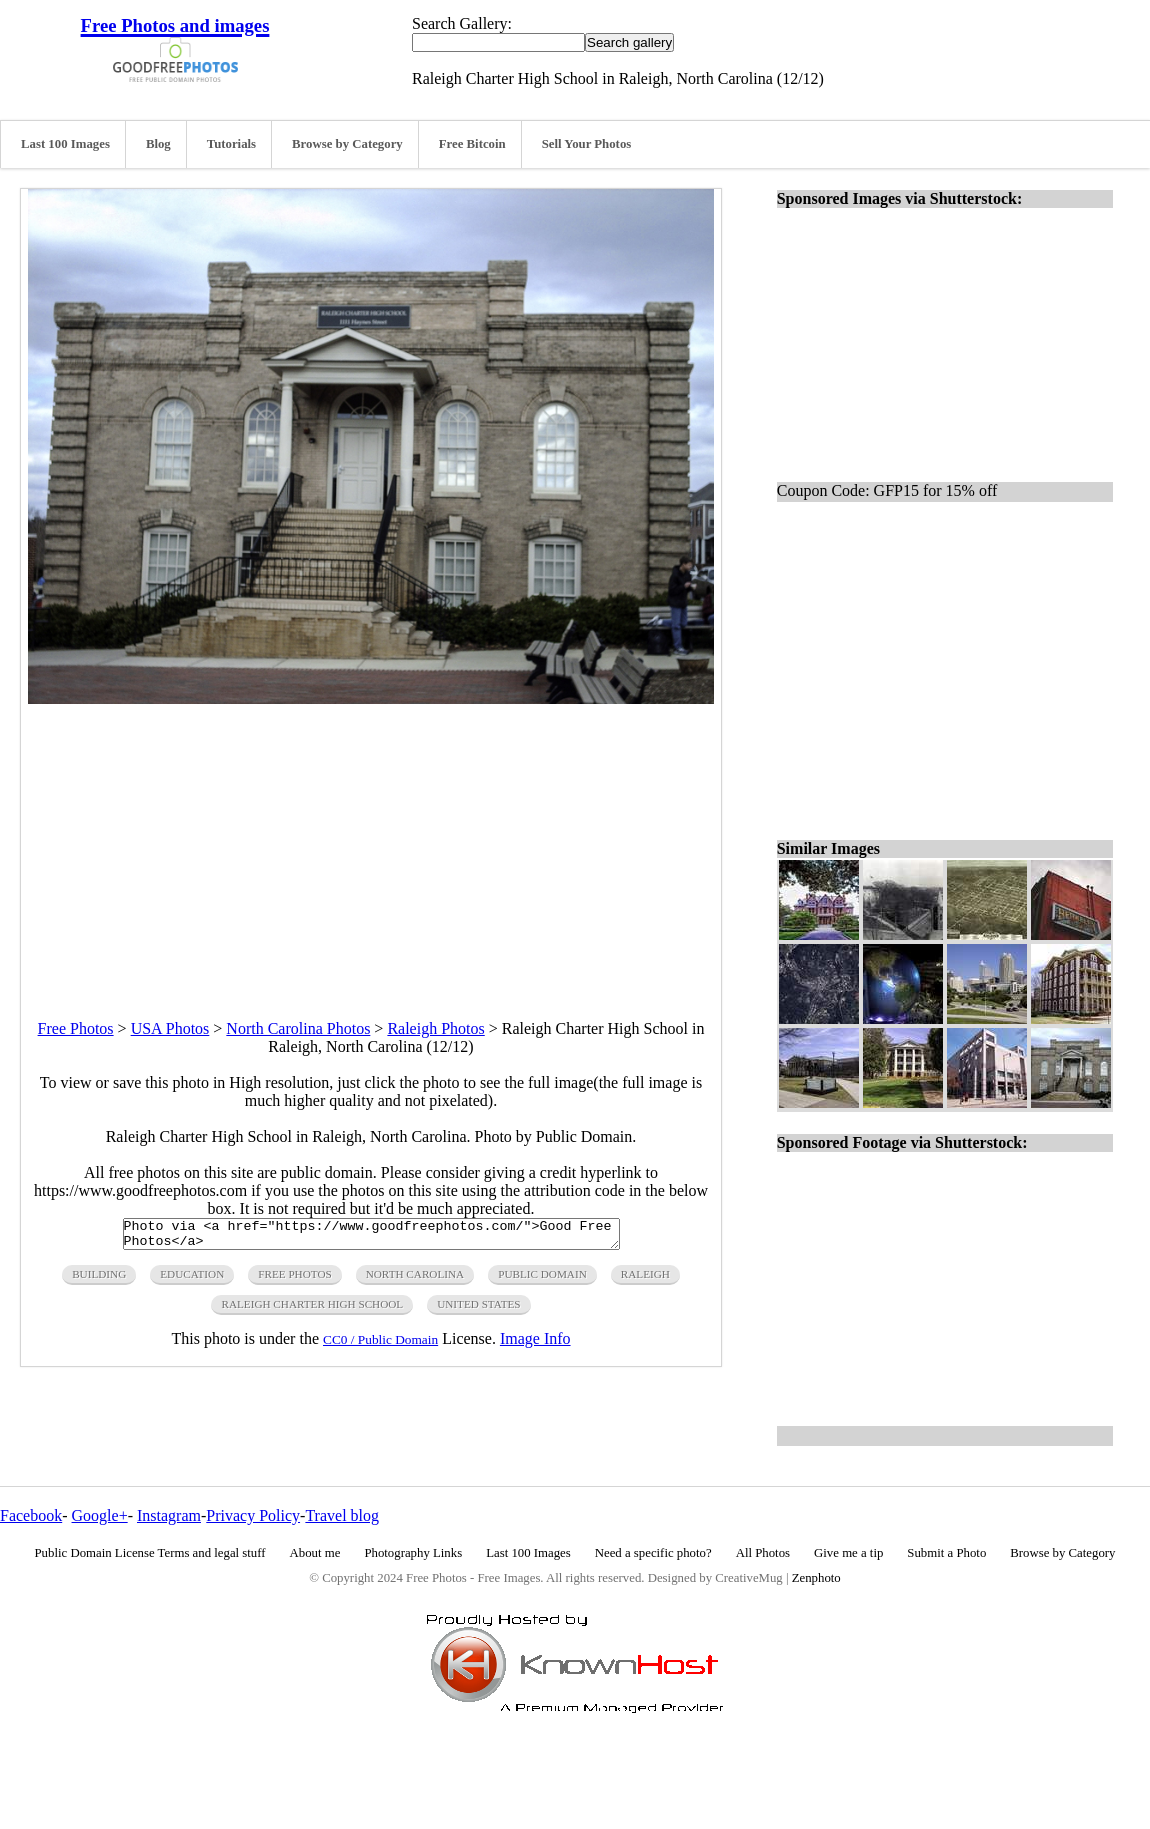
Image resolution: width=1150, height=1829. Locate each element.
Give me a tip (848, 1553)
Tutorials (231, 144)
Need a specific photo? (653, 1553)
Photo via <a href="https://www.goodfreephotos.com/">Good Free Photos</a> (371, 1237)
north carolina (415, 1280)
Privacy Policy (253, 1515)
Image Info (535, 1344)
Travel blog (342, 1515)
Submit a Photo (946, 1553)
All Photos (763, 1553)
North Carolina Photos (298, 1028)
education (192, 1280)
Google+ (100, 1515)
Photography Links (413, 1553)
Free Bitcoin (472, 144)
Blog (158, 144)
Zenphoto (816, 1578)
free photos (294, 1280)
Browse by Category (347, 144)
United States (478, 1310)
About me (315, 1553)
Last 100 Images (65, 144)
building (99, 1280)
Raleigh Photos (435, 1028)
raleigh (645, 1280)
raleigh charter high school (312, 1310)
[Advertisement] (371, 844)
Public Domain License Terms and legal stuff (150, 1553)
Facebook (31, 1515)
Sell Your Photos (587, 144)
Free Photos (76, 1028)
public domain (542, 1280)
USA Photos (170, 1028)
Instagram (169, 1515)
